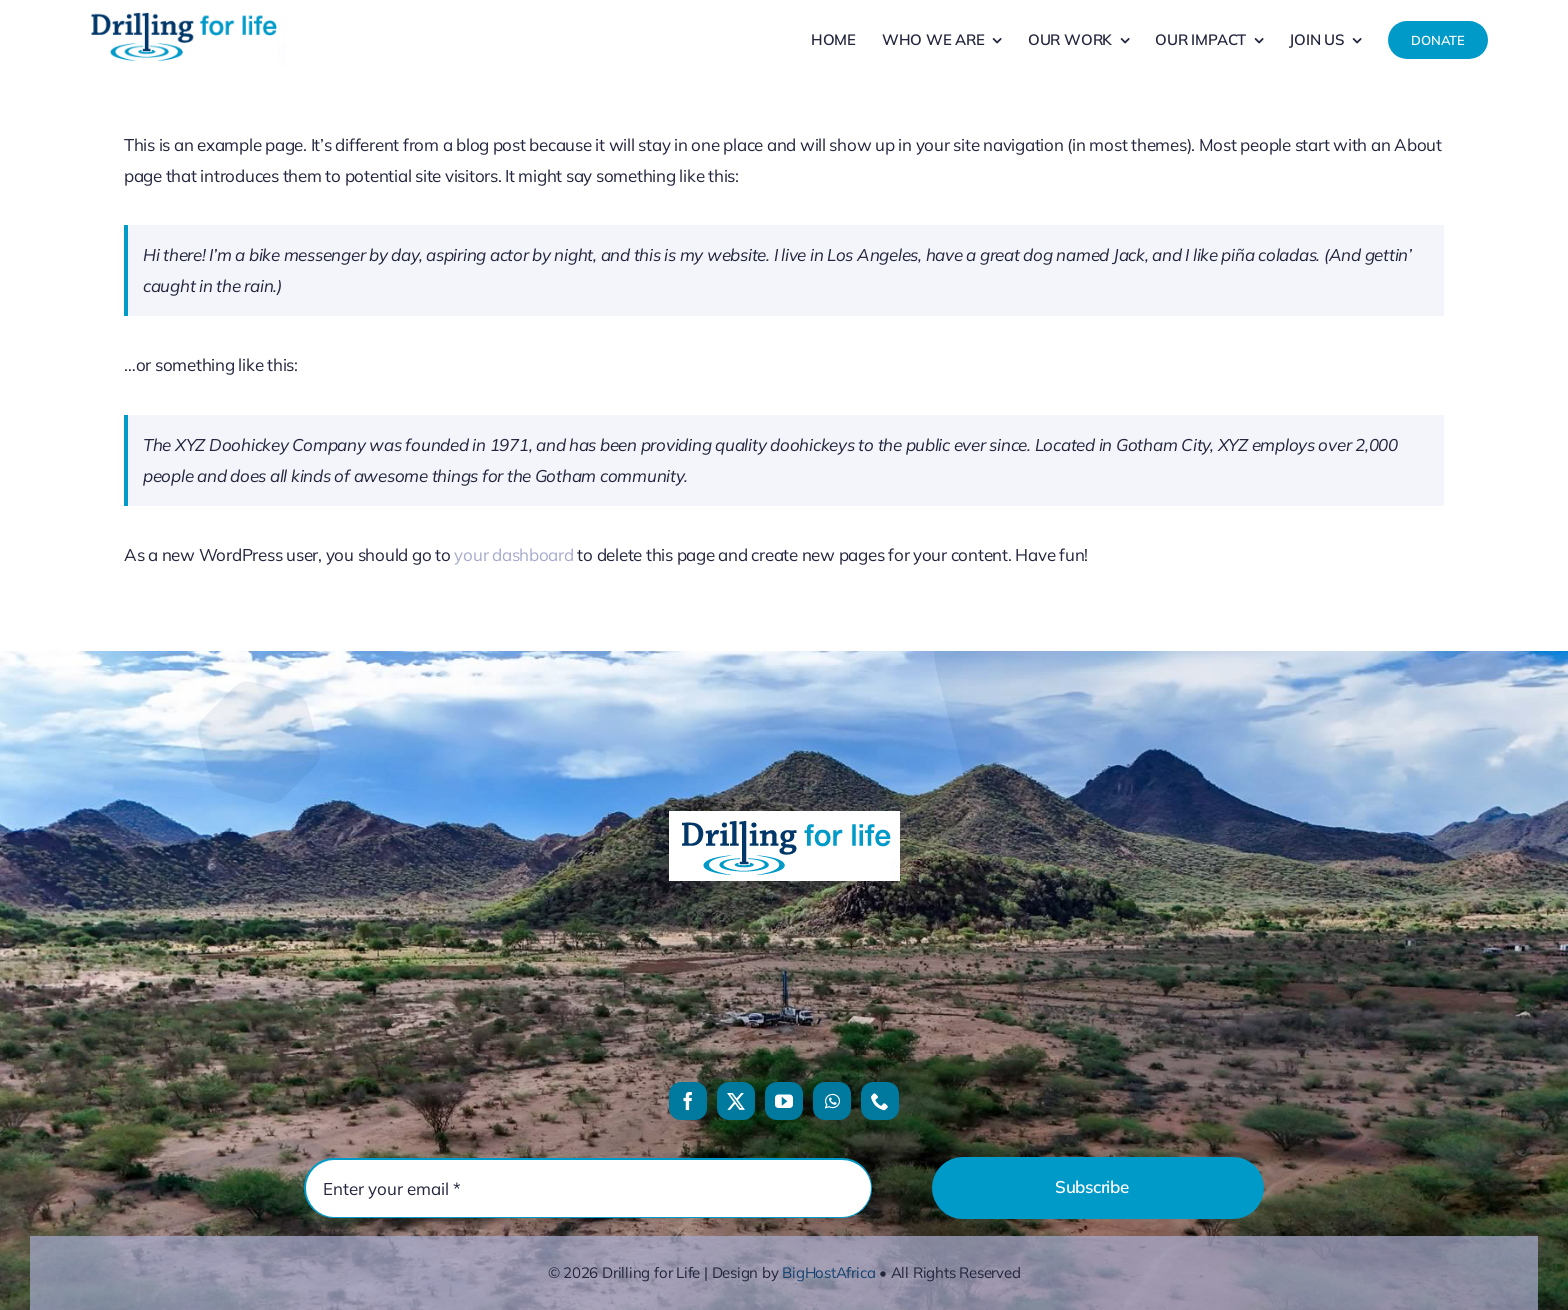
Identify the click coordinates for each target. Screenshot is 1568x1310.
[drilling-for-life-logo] (182, 12)
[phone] (880, 1101)
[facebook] (688, 1101)
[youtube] (784, 1101)
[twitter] (736, 1101)
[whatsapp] (832, 1101)
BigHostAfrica (828, 1272)
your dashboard (513, 554)
